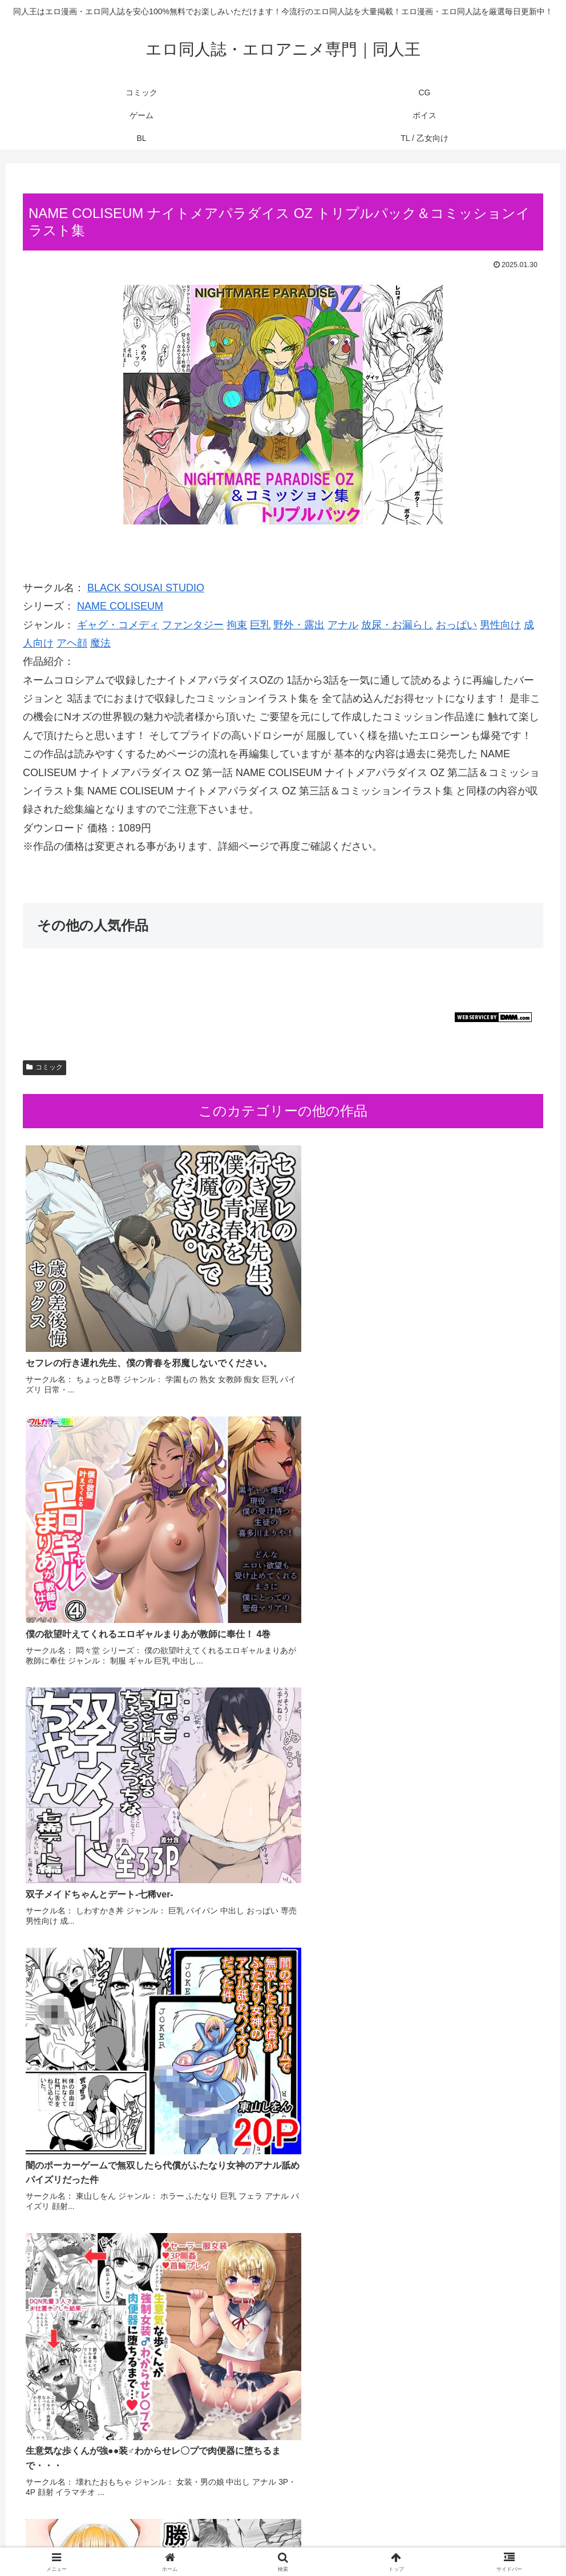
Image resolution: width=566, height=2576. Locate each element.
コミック (44, 1067)
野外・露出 (299, 625)
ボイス (294, 2540)
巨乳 (260, 625)
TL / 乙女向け (364, 2540)
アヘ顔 (71, 643)
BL (323, 2540)
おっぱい (456, 625)
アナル (343, 625)
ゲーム (258, 2540)
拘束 (237, 625)
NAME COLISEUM (120, 606)
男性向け (500, 625)
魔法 (100, 643)
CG (229, 2540)
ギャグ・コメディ (118, 625)
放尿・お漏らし (397, 625)
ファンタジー (193, 625)
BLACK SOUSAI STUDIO (145, 587)
